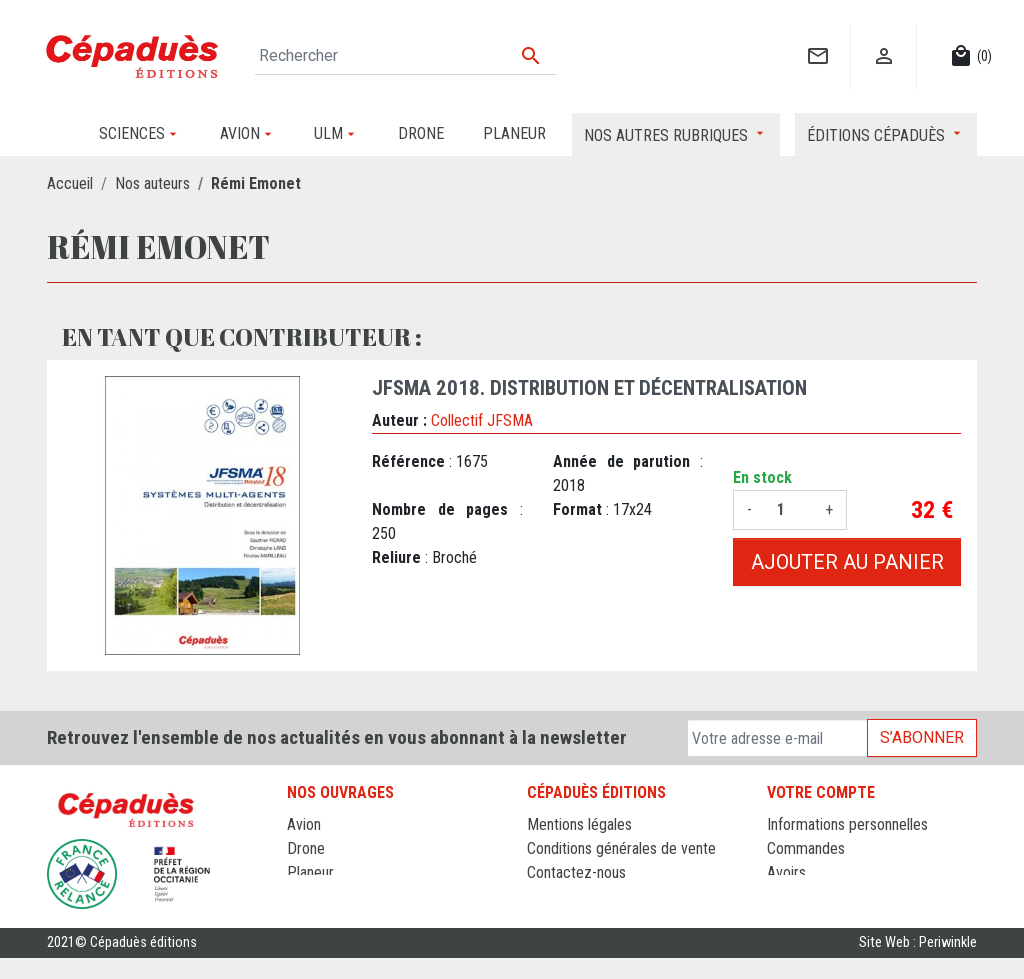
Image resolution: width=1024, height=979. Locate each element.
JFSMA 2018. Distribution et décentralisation (589, 388)
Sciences (316, 920)
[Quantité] (788, 510)
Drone (306, 848)
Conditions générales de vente (621, 848)
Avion (304, 824)
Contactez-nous (576, 872)
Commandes (806, 848)
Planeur (310, 872)
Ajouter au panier (847, 562)
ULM (301, 896)
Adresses (796, 896)
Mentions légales (579, 824)
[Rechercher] (405, 56)
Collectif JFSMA (482, 420)
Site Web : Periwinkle (918, 963)
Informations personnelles (847, 824)
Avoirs (786, 872)
